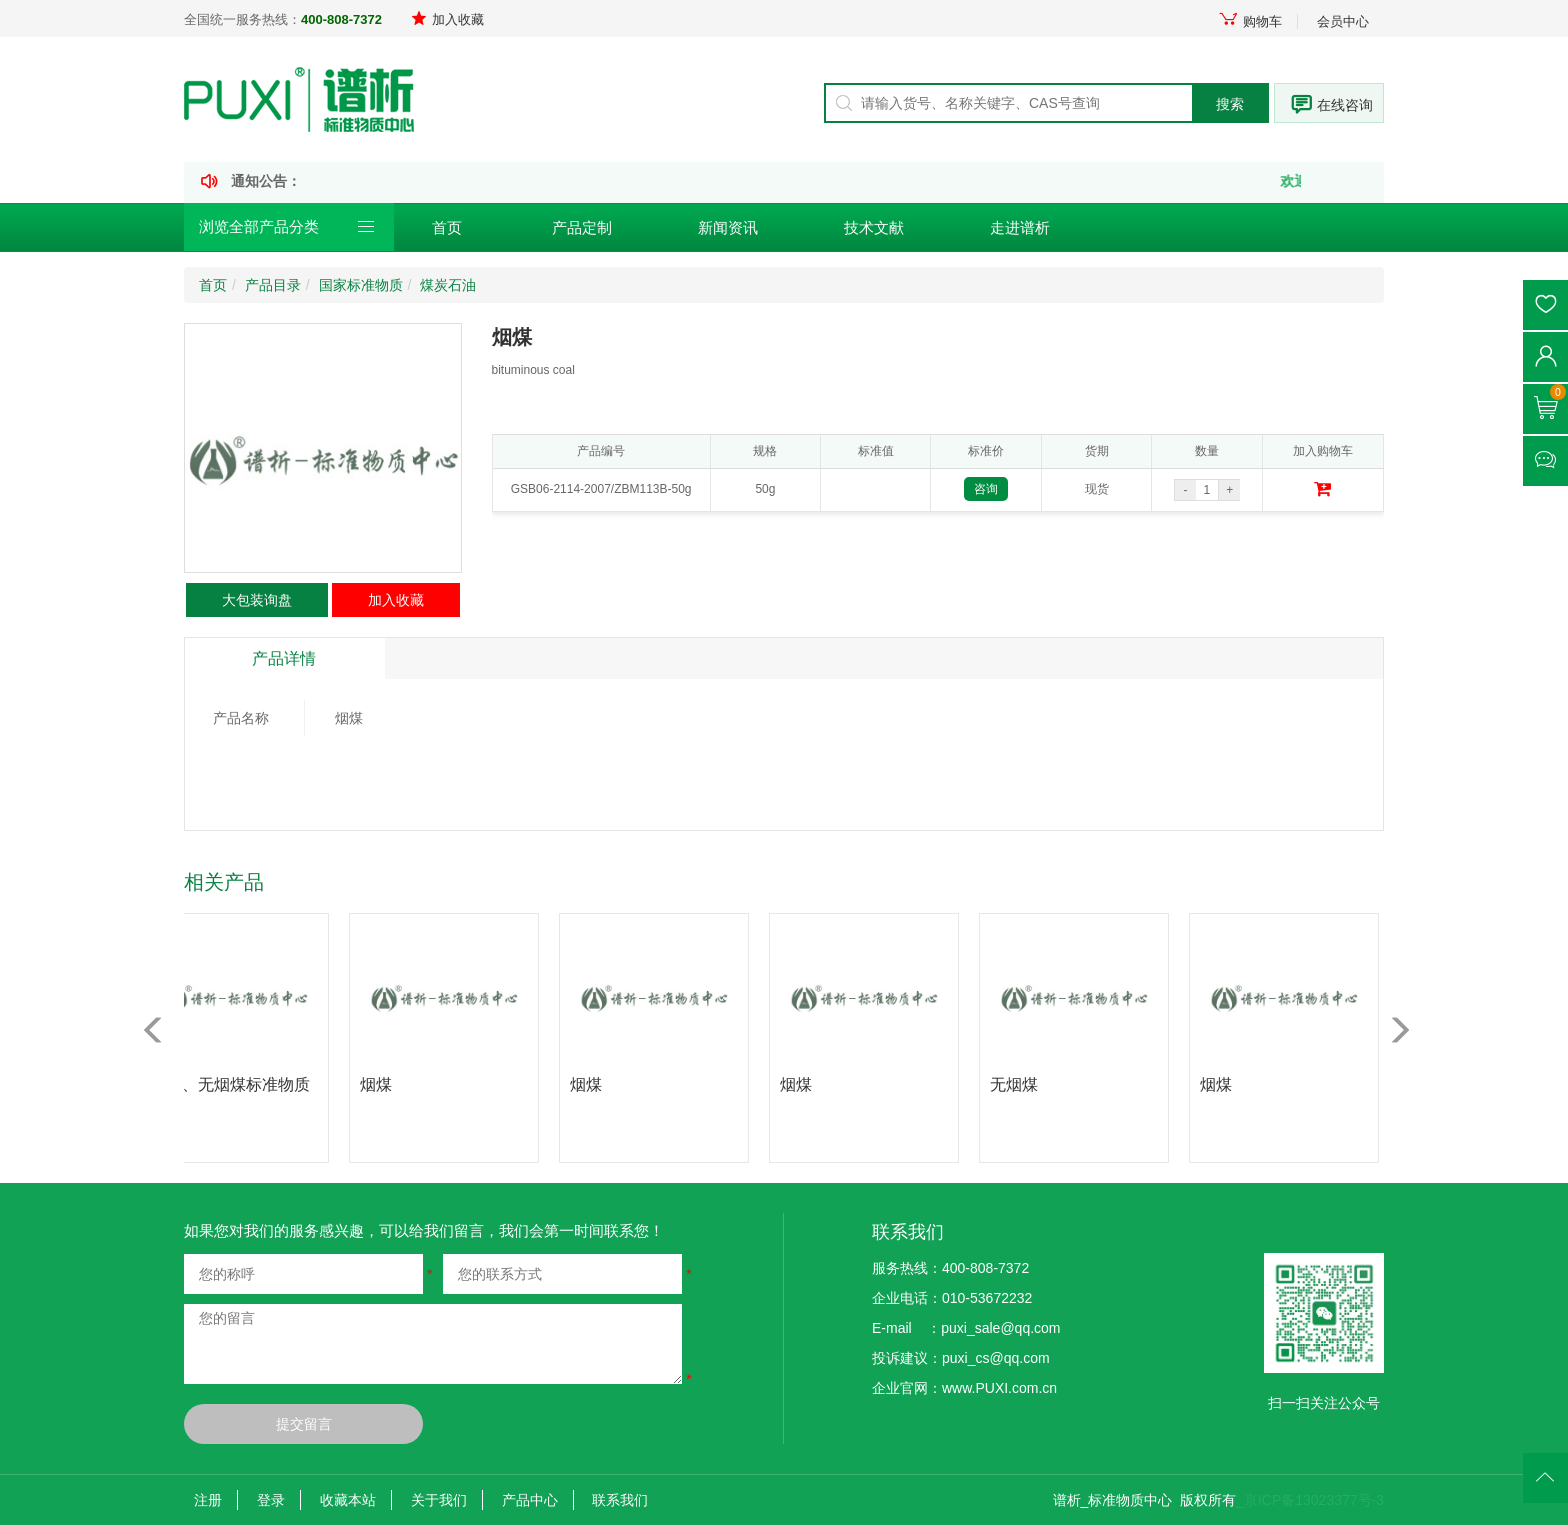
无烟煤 (1020, 1084)
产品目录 (273, 285)
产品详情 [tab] (284, 658)
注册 (208, 1500)
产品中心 (530, 1500)
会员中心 (1343, 21)
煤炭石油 (448, 285)
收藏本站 (348, 1500)
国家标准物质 (361, 285)
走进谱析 (1020, 227)
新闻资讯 (728, 227)
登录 (271, 1500)
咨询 (986, 489)
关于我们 (439, 1500)
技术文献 (874, 227)
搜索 (1230, 104)
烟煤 (382, 1084)
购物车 (1250, 21)
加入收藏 (447, 19)
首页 (447, 227)
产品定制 (582, 227)
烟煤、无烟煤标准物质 (236, 1084)
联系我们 (620, 1500)
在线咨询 (1345, 105)
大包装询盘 (257, 600)
